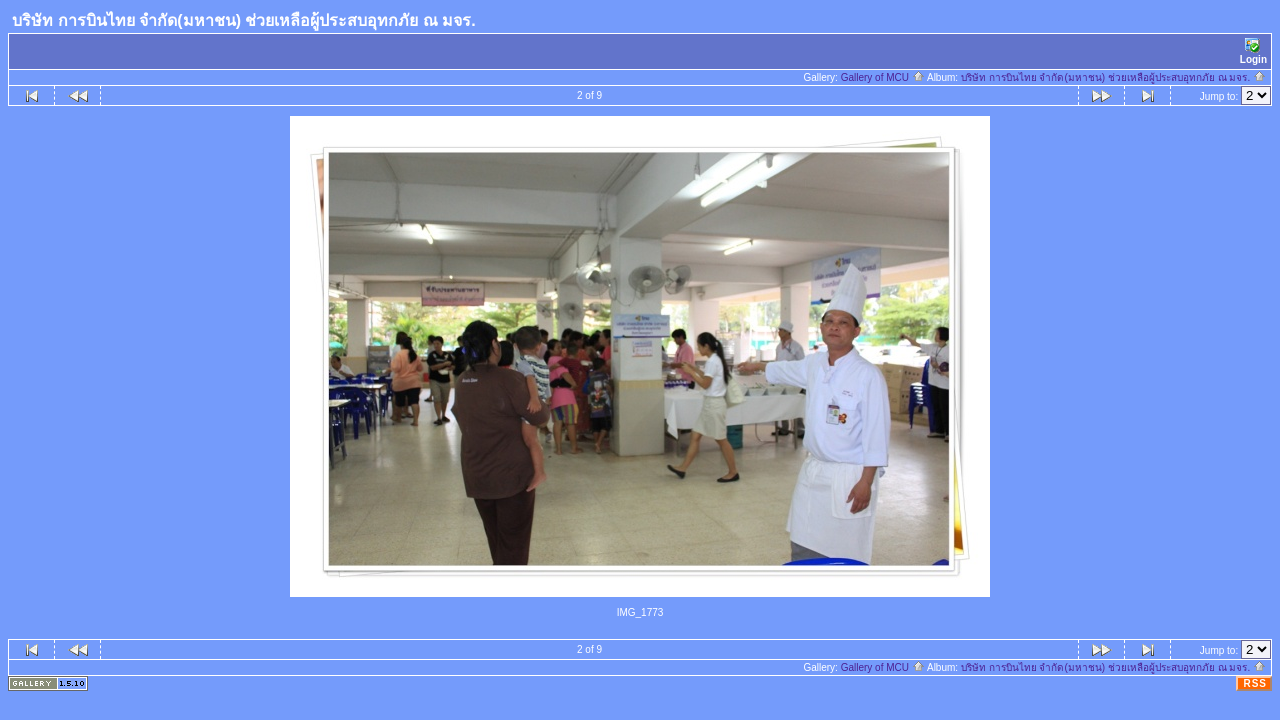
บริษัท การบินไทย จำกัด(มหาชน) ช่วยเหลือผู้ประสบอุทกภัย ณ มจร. (1113, 77)
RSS (1255, 683)
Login (1253, 51)
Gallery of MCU (883, 77)
